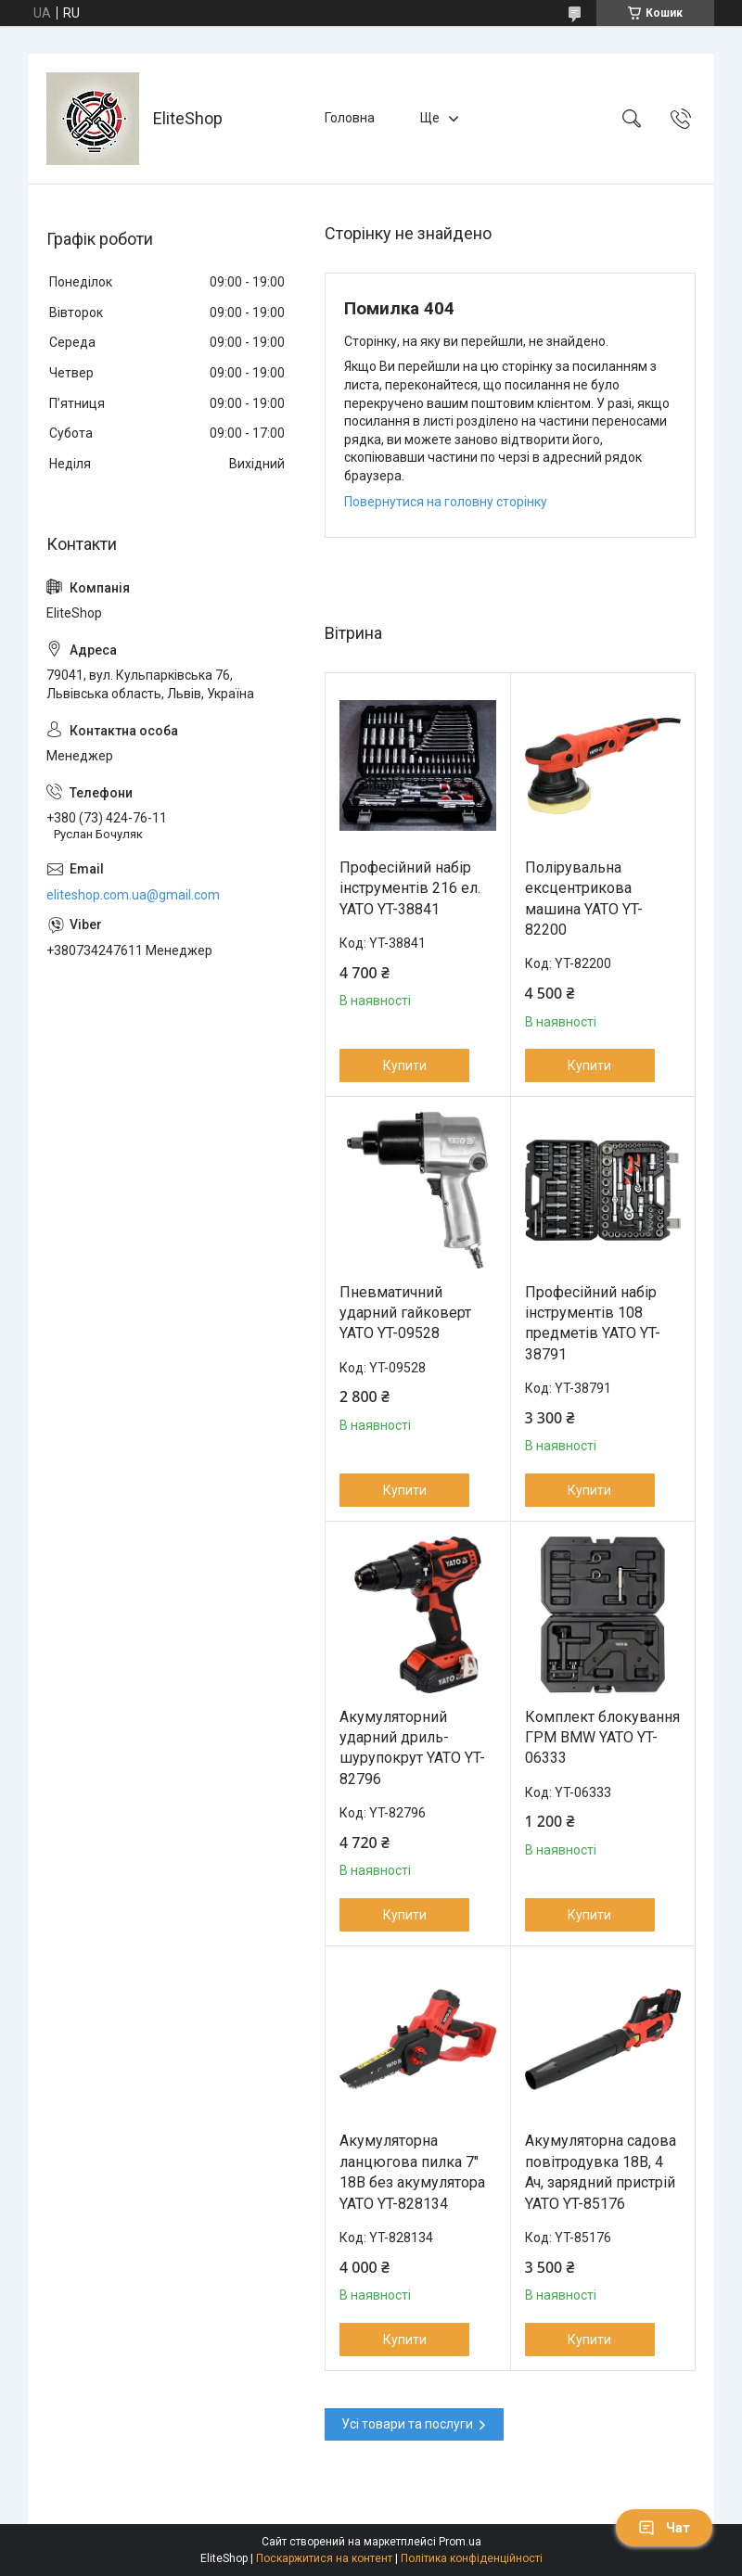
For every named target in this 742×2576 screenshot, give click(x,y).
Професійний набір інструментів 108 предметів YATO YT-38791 (592, 1323)
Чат (664, 2527)
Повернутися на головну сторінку (445, 501)
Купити (405, 1065)
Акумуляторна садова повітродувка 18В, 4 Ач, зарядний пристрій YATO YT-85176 (600, 2172)
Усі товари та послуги (407, 2424)
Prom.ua (460, 2541)
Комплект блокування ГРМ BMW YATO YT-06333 (602, 1737)
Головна (350, 117)
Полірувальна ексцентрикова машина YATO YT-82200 (584, 898)
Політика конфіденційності (472, 2558)
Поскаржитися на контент (324, 2558)
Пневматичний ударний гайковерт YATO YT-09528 (405, 1313)
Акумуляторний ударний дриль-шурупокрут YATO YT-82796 (412, 1748)
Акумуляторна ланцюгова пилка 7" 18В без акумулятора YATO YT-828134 (412, 2172)
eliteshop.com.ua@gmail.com (133, 894)
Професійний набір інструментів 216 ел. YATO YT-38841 (409, 888)
